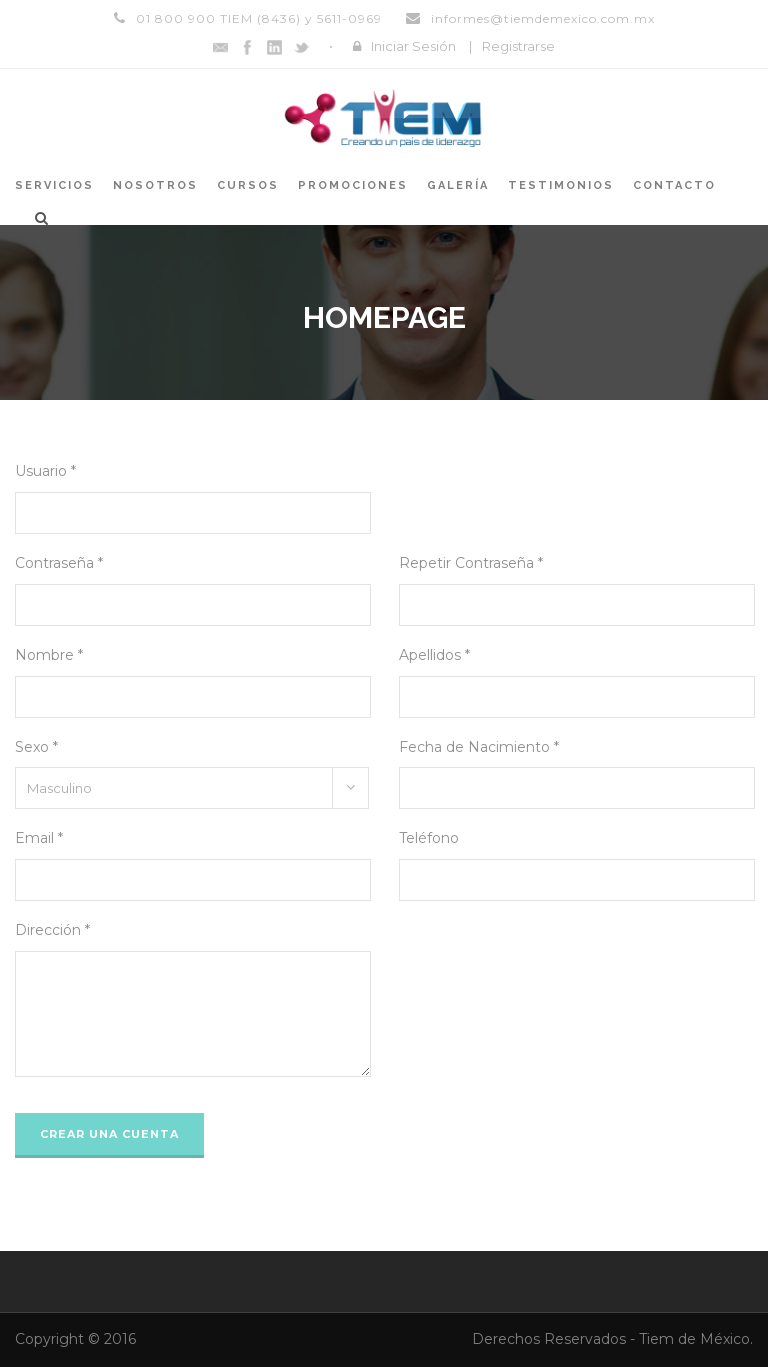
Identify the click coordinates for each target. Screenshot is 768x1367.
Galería (458, 185)
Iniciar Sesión (413, 46)
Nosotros (155, 185)
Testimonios (561, 185)
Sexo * (36, 747)
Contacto (674, 185)
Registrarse (518, 46)
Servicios (54, 185)
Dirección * (52, 930)
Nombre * (49, 655)
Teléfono (429, 838)
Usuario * (45, 471)
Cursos (248, 185)
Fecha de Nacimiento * (479, 747)
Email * (39, 838)
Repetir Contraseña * (471, 563)
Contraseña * (59, 563)
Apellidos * (434, 655)
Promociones (353, 185)
